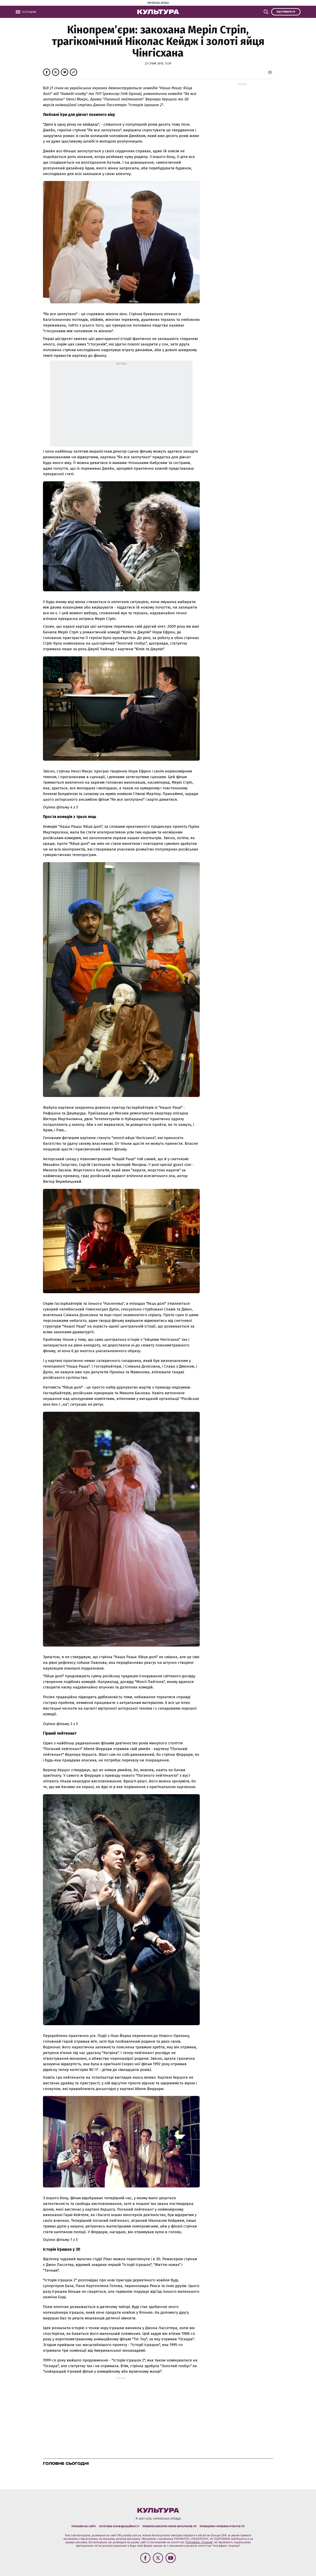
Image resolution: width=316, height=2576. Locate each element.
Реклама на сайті (83, 2526)
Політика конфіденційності (119, 2526)
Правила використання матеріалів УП (169, 2526)
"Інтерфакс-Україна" (199, 2542)
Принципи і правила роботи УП (222, 2526)
